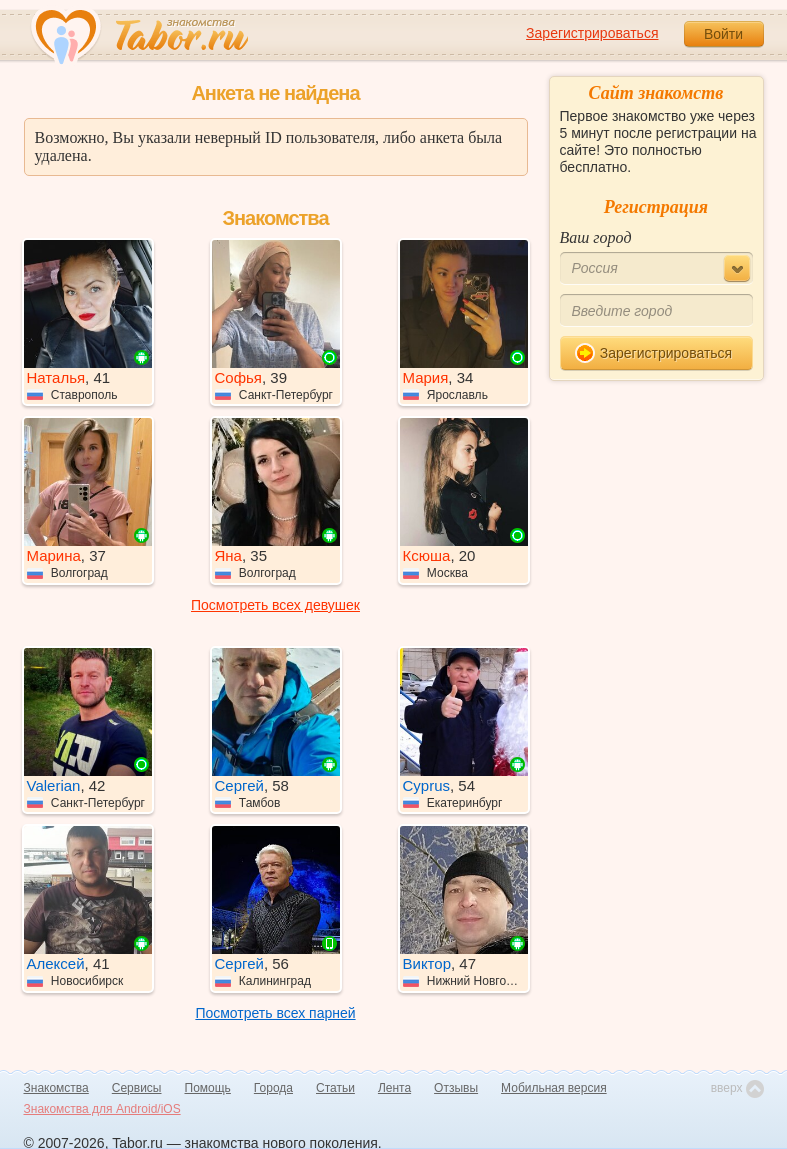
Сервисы (137, 1088)
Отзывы (456, 1088)
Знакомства (56, 1088)
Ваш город (596, 237)
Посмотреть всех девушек (275, 605)
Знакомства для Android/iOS (102, 1109)
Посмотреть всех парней (275, 1013)
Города (273, 1088)
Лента (394, 1088)
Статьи (335, 1088)
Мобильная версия (554, 1088)
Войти (723, 34)
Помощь (208, 1088)
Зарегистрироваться (592, 33)
